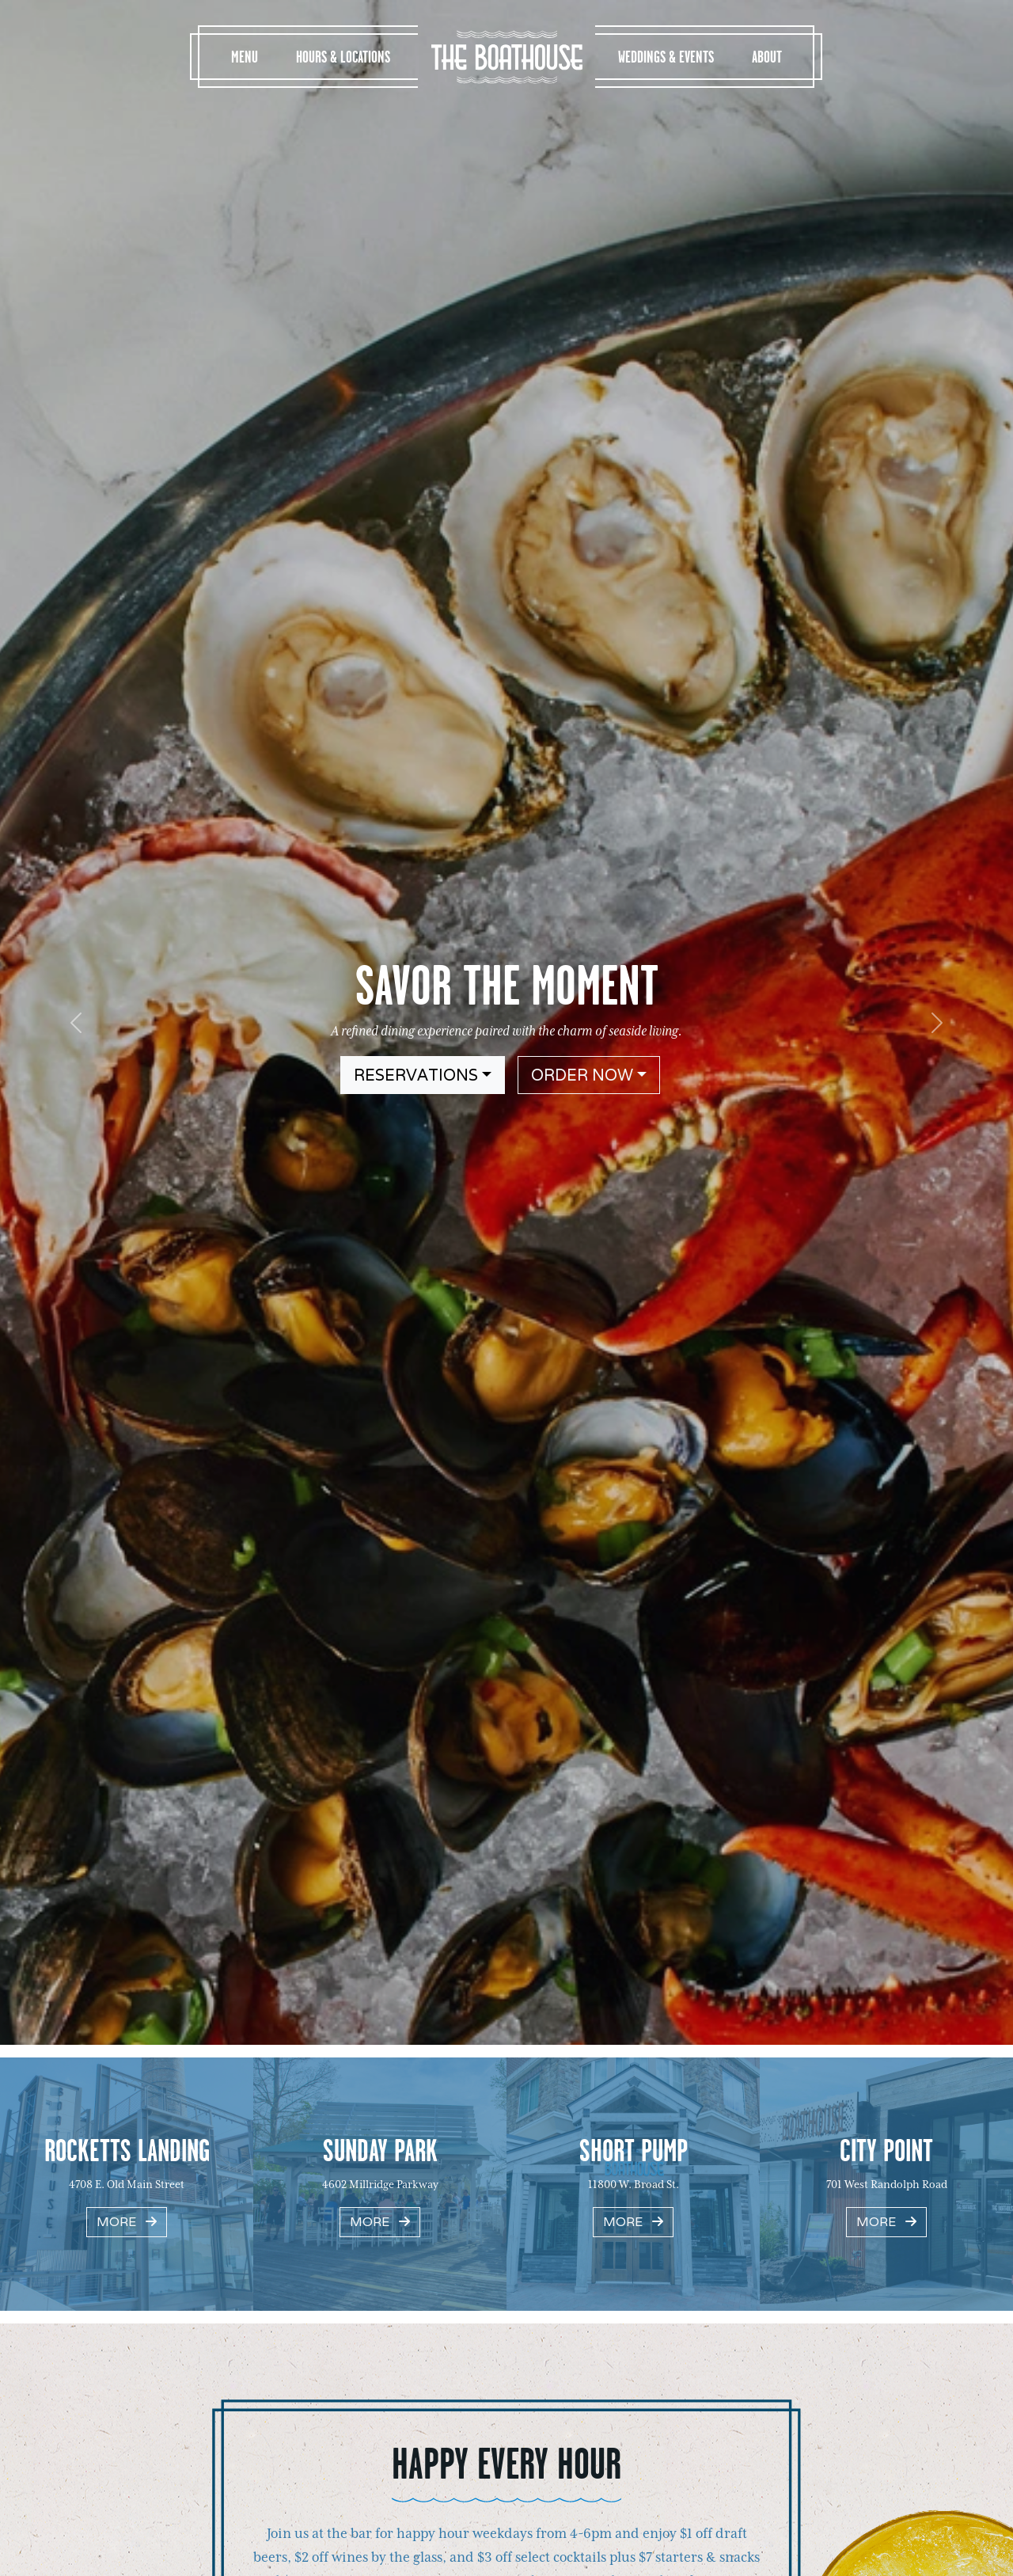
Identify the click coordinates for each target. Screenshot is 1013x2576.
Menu (244, 56)
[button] (76, 1022)
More (127, 2221)
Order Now (582, 1075)
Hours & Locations (343, 56)
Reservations (416, 1075)
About (767, 56)
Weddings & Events (666, 56)
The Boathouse (506, 57)
